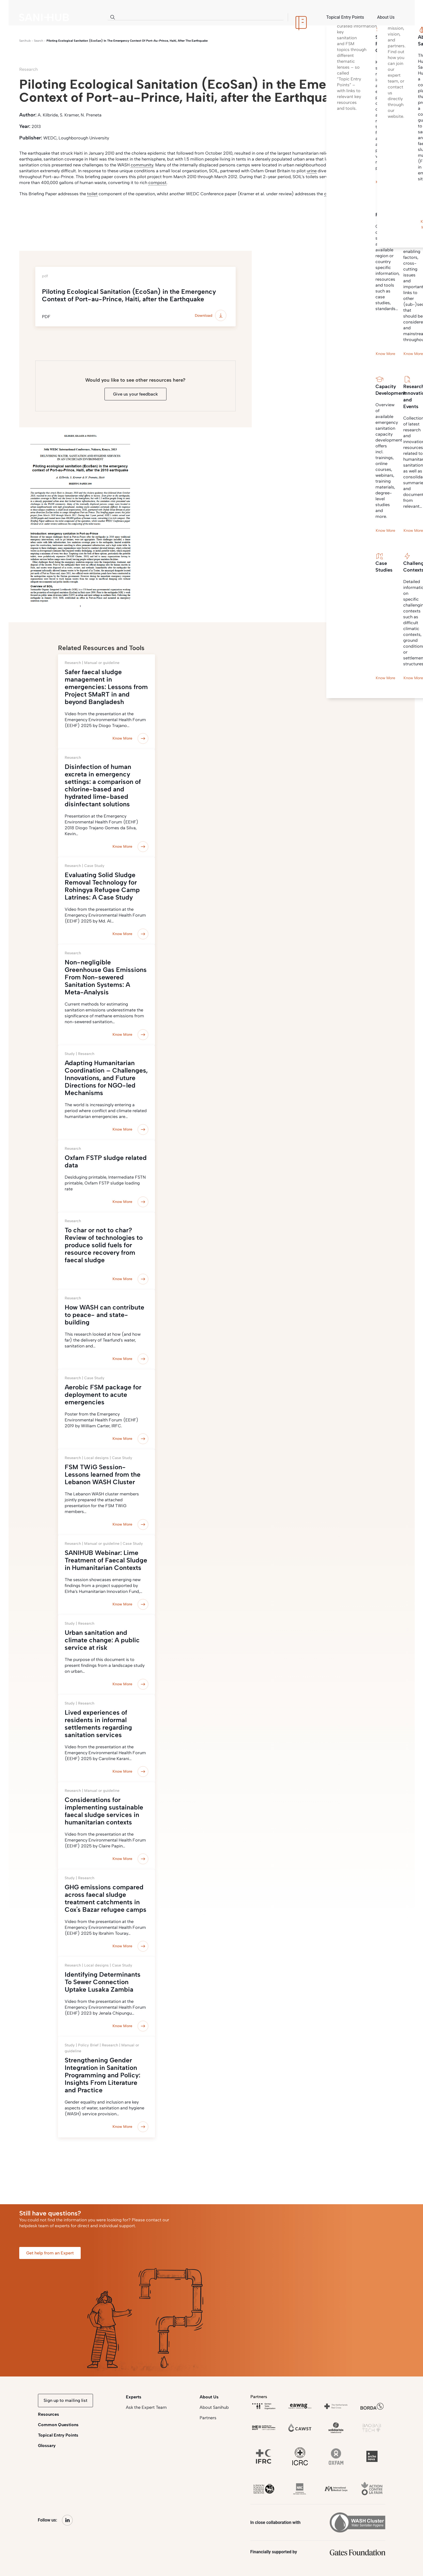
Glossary (47, 2445)
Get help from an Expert (50, 2253)
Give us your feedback (135, 394)
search (38, 40)
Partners (208, 2417)
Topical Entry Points (58, 2435)
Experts (133, 2396)
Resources (48, 2414)
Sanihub (25, 40)
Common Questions (58, 2424)
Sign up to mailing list (65, 2400)
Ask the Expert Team (146, 2407)
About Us (209, 2396)
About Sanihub (214, 2407)
